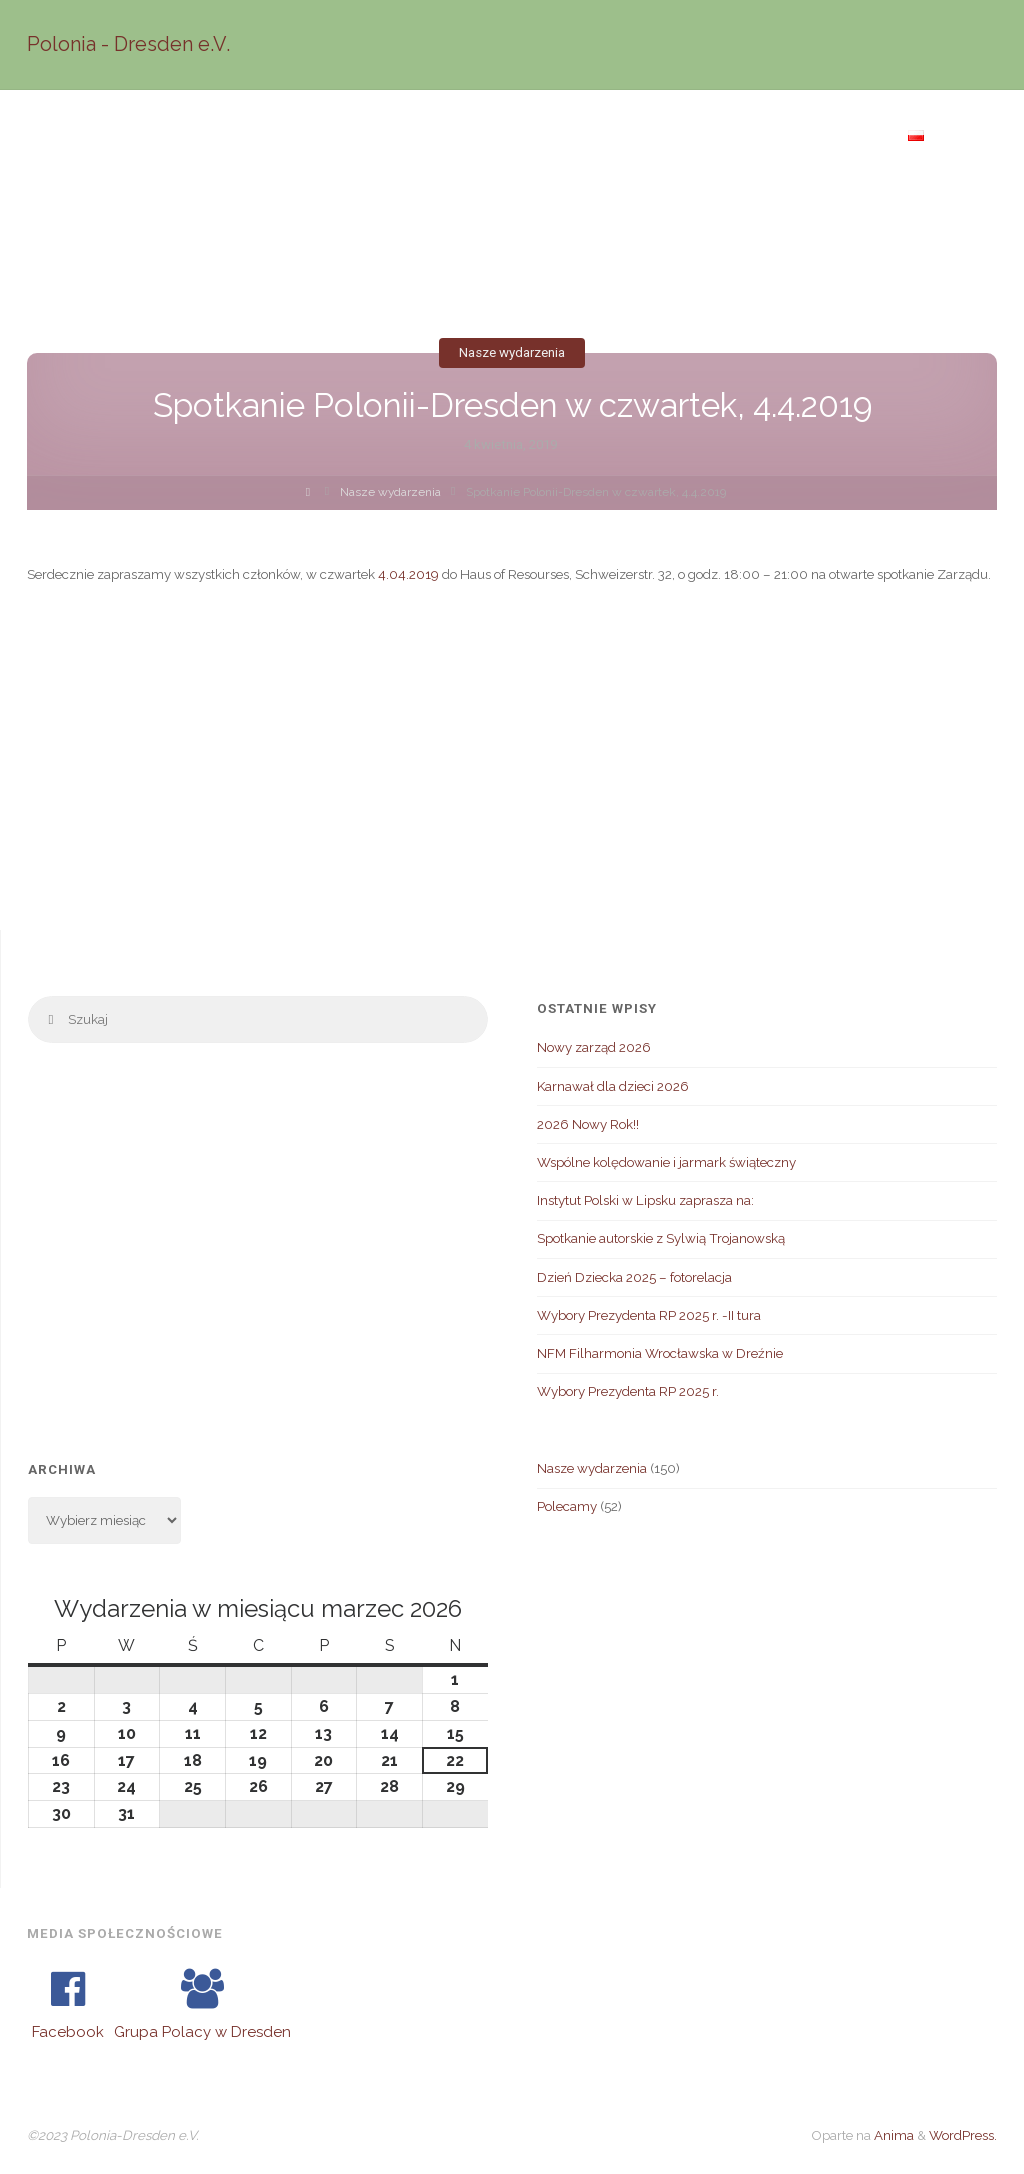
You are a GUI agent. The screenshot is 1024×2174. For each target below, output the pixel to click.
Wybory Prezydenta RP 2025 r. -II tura (649, 1315)
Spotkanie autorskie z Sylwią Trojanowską (661, 1238)
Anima (892, 2135)
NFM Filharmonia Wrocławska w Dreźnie (660, 1353)
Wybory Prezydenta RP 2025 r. (628, 1391)
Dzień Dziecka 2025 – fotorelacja (634, 1277)
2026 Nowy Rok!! (588, 1124)
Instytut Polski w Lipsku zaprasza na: (645, 1200)
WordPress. (963, 2135)
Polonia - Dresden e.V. (128, 44)
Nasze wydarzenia (512, 352)
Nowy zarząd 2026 (594, 1047)
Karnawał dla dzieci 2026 (613, 1086)
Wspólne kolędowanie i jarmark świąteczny (666, 1162)
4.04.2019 (408, 574)
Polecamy (567, 1506)
